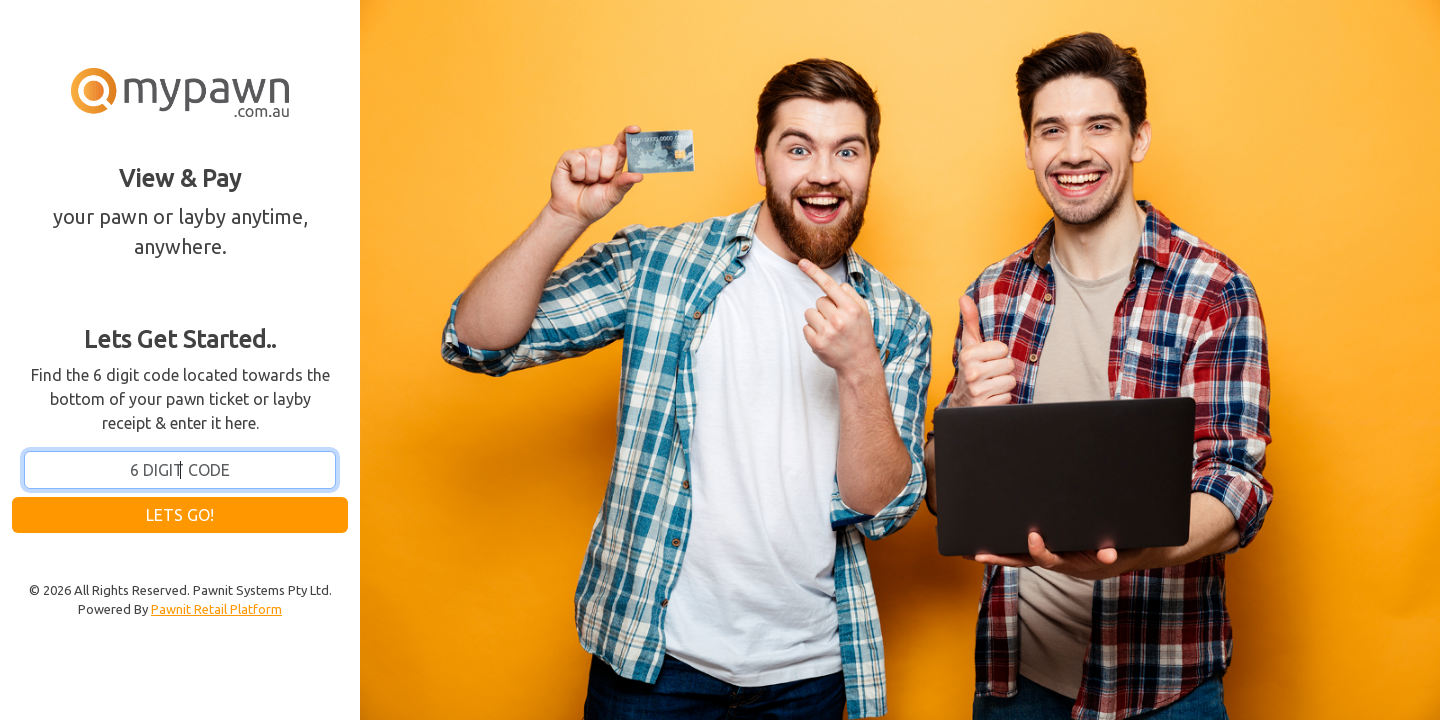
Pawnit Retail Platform (216, 609)
